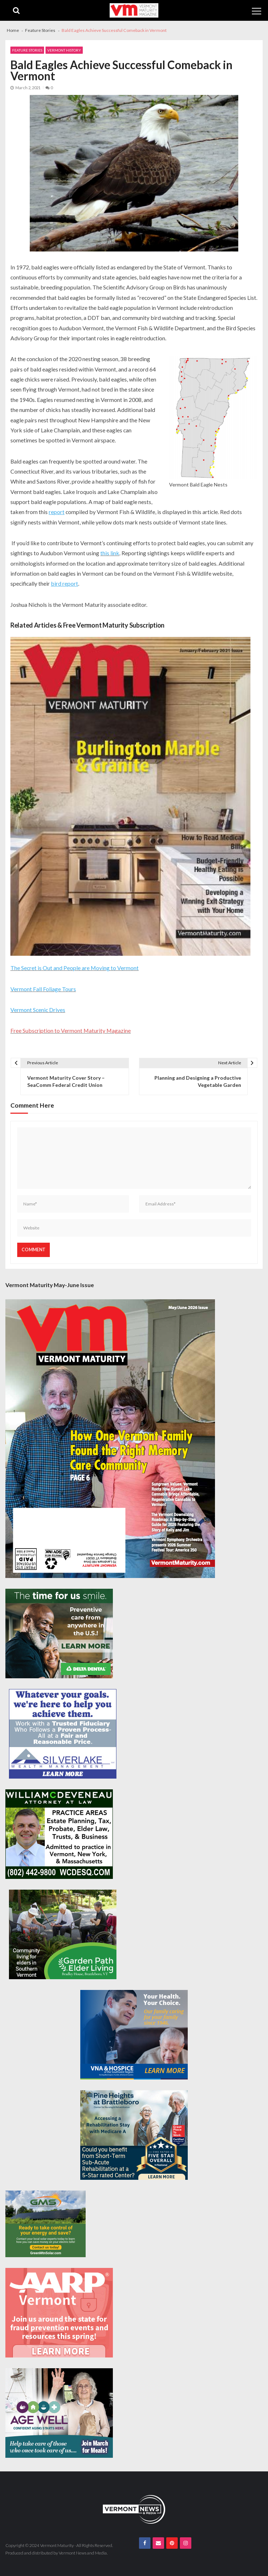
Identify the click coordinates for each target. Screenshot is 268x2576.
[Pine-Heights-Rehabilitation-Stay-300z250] (134, 2135)
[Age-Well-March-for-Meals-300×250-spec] (59, 2413)
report (56, 511)
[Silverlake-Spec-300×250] (62, 1734)
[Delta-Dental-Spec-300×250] (59, 1633)
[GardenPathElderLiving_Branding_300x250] (62, 1934)
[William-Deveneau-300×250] (59, 1834)
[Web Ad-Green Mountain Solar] (45, 2224)
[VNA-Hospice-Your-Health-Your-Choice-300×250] (134, 2034)
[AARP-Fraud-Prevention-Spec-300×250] (59, 2312)
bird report (64, 583)
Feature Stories (27, 50)
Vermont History (64, 50)
